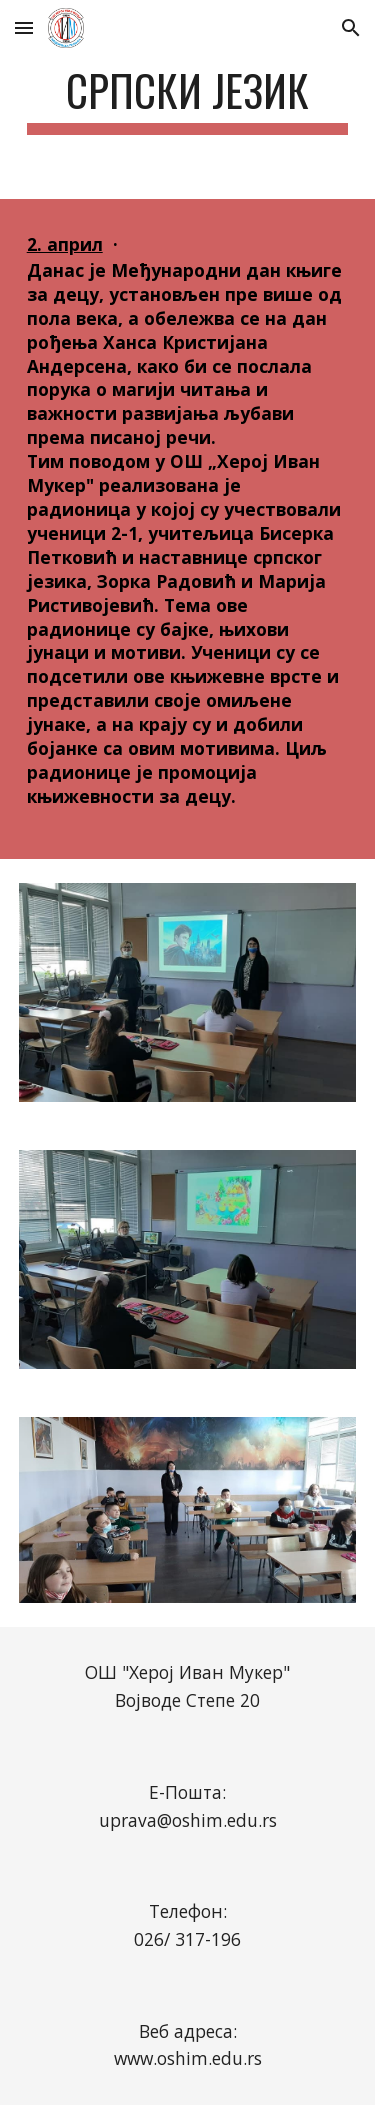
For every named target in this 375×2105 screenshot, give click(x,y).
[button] (24, 27)
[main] (188, 99)
